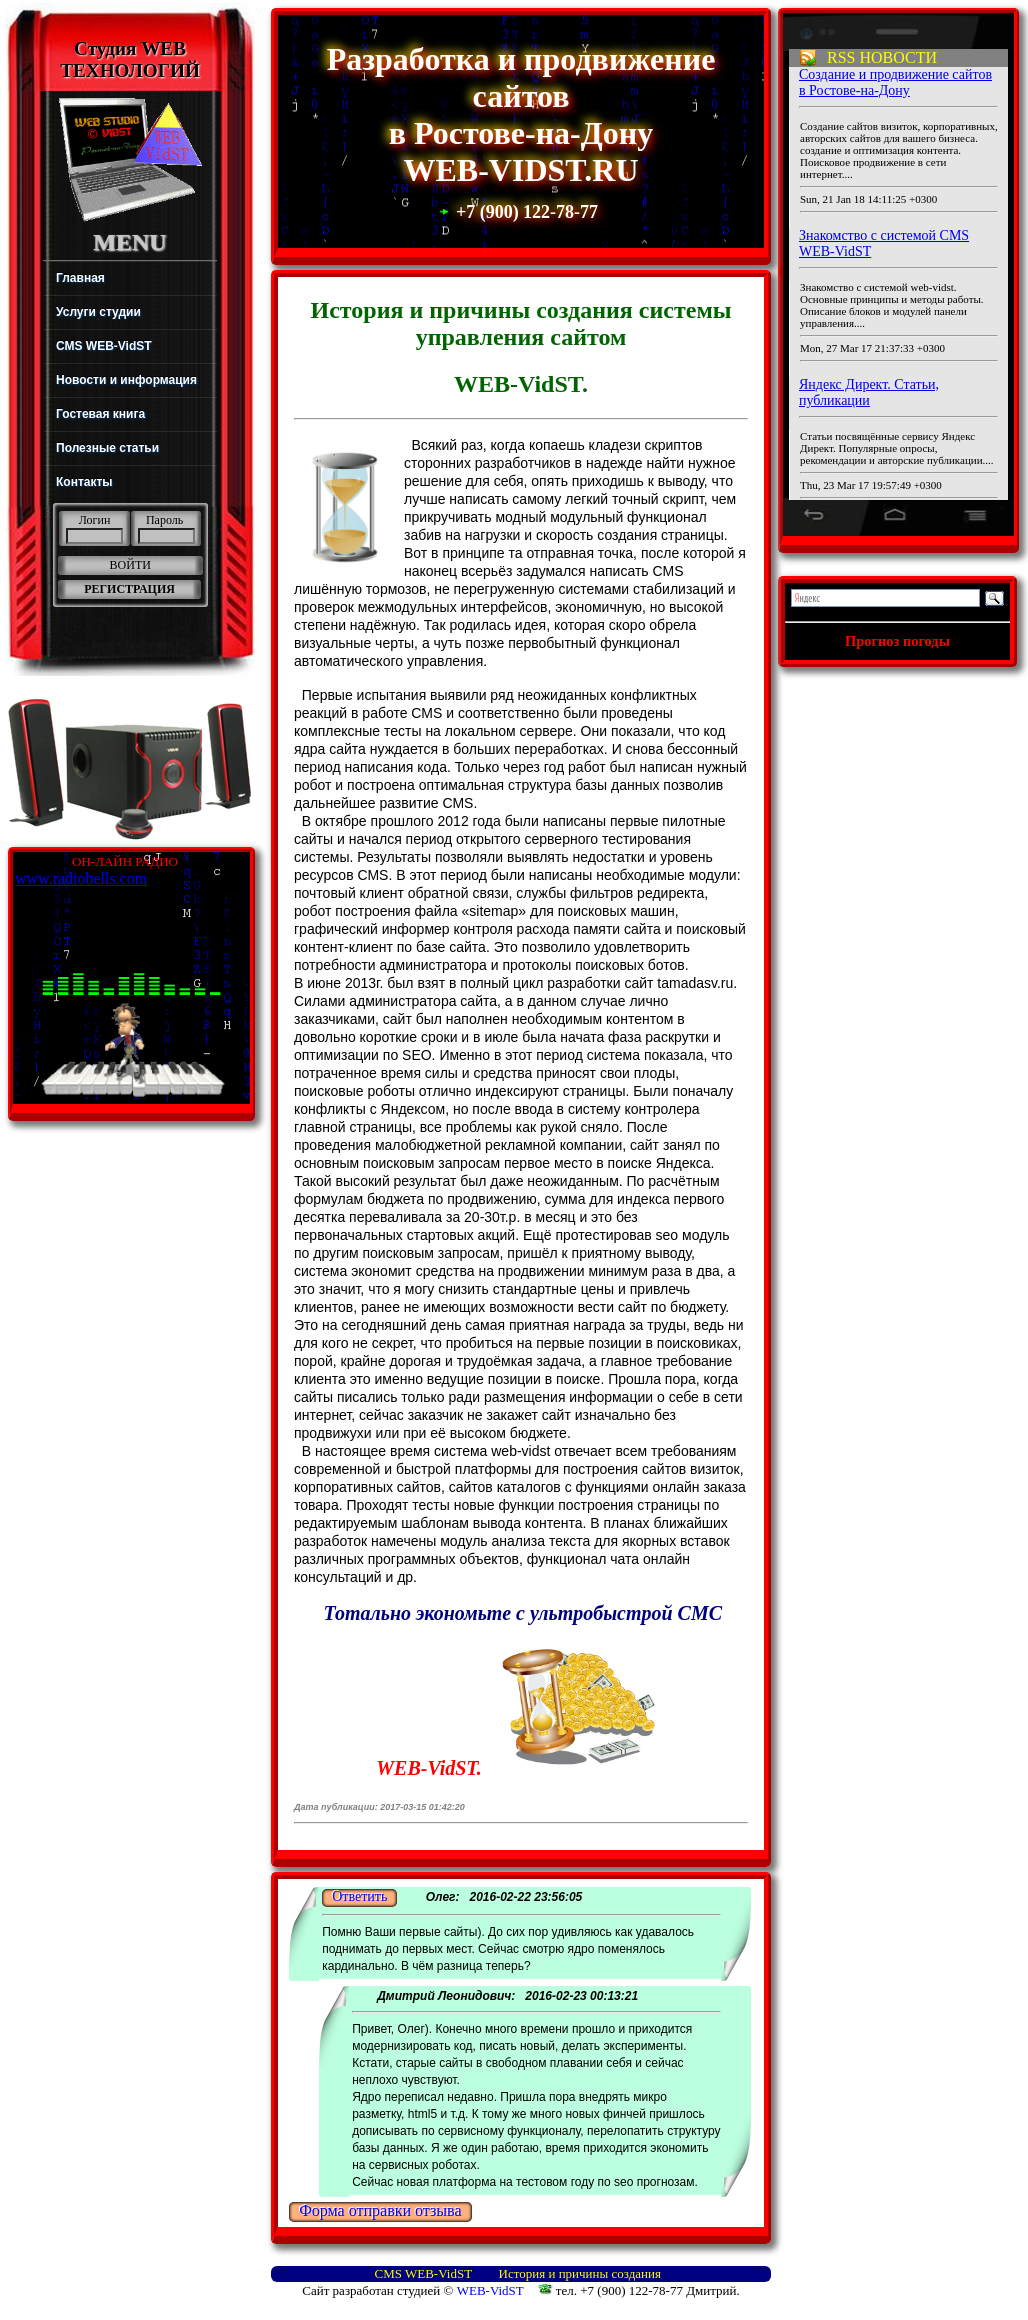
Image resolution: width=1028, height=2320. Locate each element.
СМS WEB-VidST (424, 2273)
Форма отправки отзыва (380, 2210)
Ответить (359, 1896)
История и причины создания (580, 2273)
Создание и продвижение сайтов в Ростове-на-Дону (895, 82)
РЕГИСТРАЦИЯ (129, 589)
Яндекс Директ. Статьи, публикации (869, 392)
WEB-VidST (488, 2290)
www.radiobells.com (81, 878)
